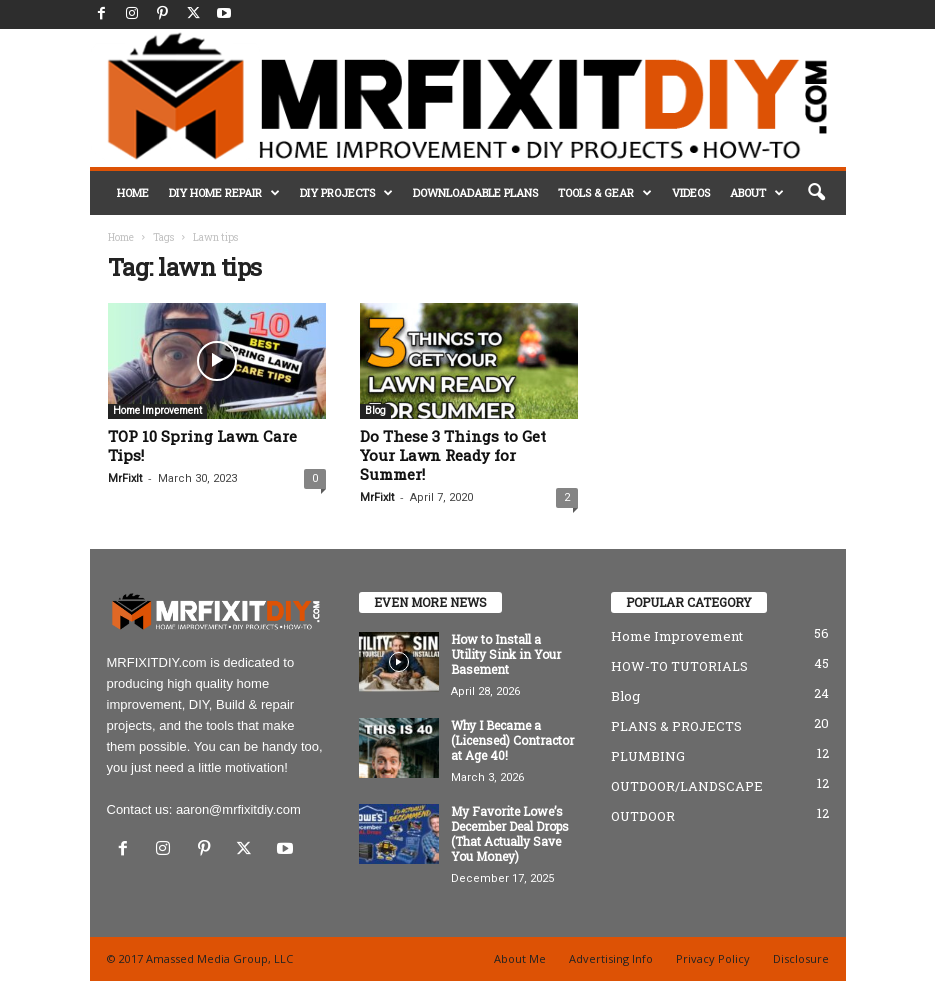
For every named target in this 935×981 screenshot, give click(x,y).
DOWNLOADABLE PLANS (475, 192)
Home (121, 237)
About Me (520, 958)
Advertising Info (611, 958)
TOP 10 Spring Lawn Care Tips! (202, 445)
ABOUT (757, 193)
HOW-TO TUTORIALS (679, 666)
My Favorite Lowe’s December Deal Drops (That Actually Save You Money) (510, 833)
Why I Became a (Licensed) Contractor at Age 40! (512, 740)
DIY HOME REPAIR (224, 193)
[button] (816, 193)
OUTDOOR (643, 816)
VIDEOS (691, 192)
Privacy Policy (713, 958)
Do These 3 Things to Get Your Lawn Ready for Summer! (453, 455)
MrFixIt (125, 478)
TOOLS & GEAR (605, 193)
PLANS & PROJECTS (676, 726)
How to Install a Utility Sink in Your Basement (506, 654)
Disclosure (801, 958)
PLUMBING (648, 756)
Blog (375, 410)
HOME (133, 192)
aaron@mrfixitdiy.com (238, 809)
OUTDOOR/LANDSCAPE (687, 786)
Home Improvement (157, 410)
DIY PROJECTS (346, 193)
